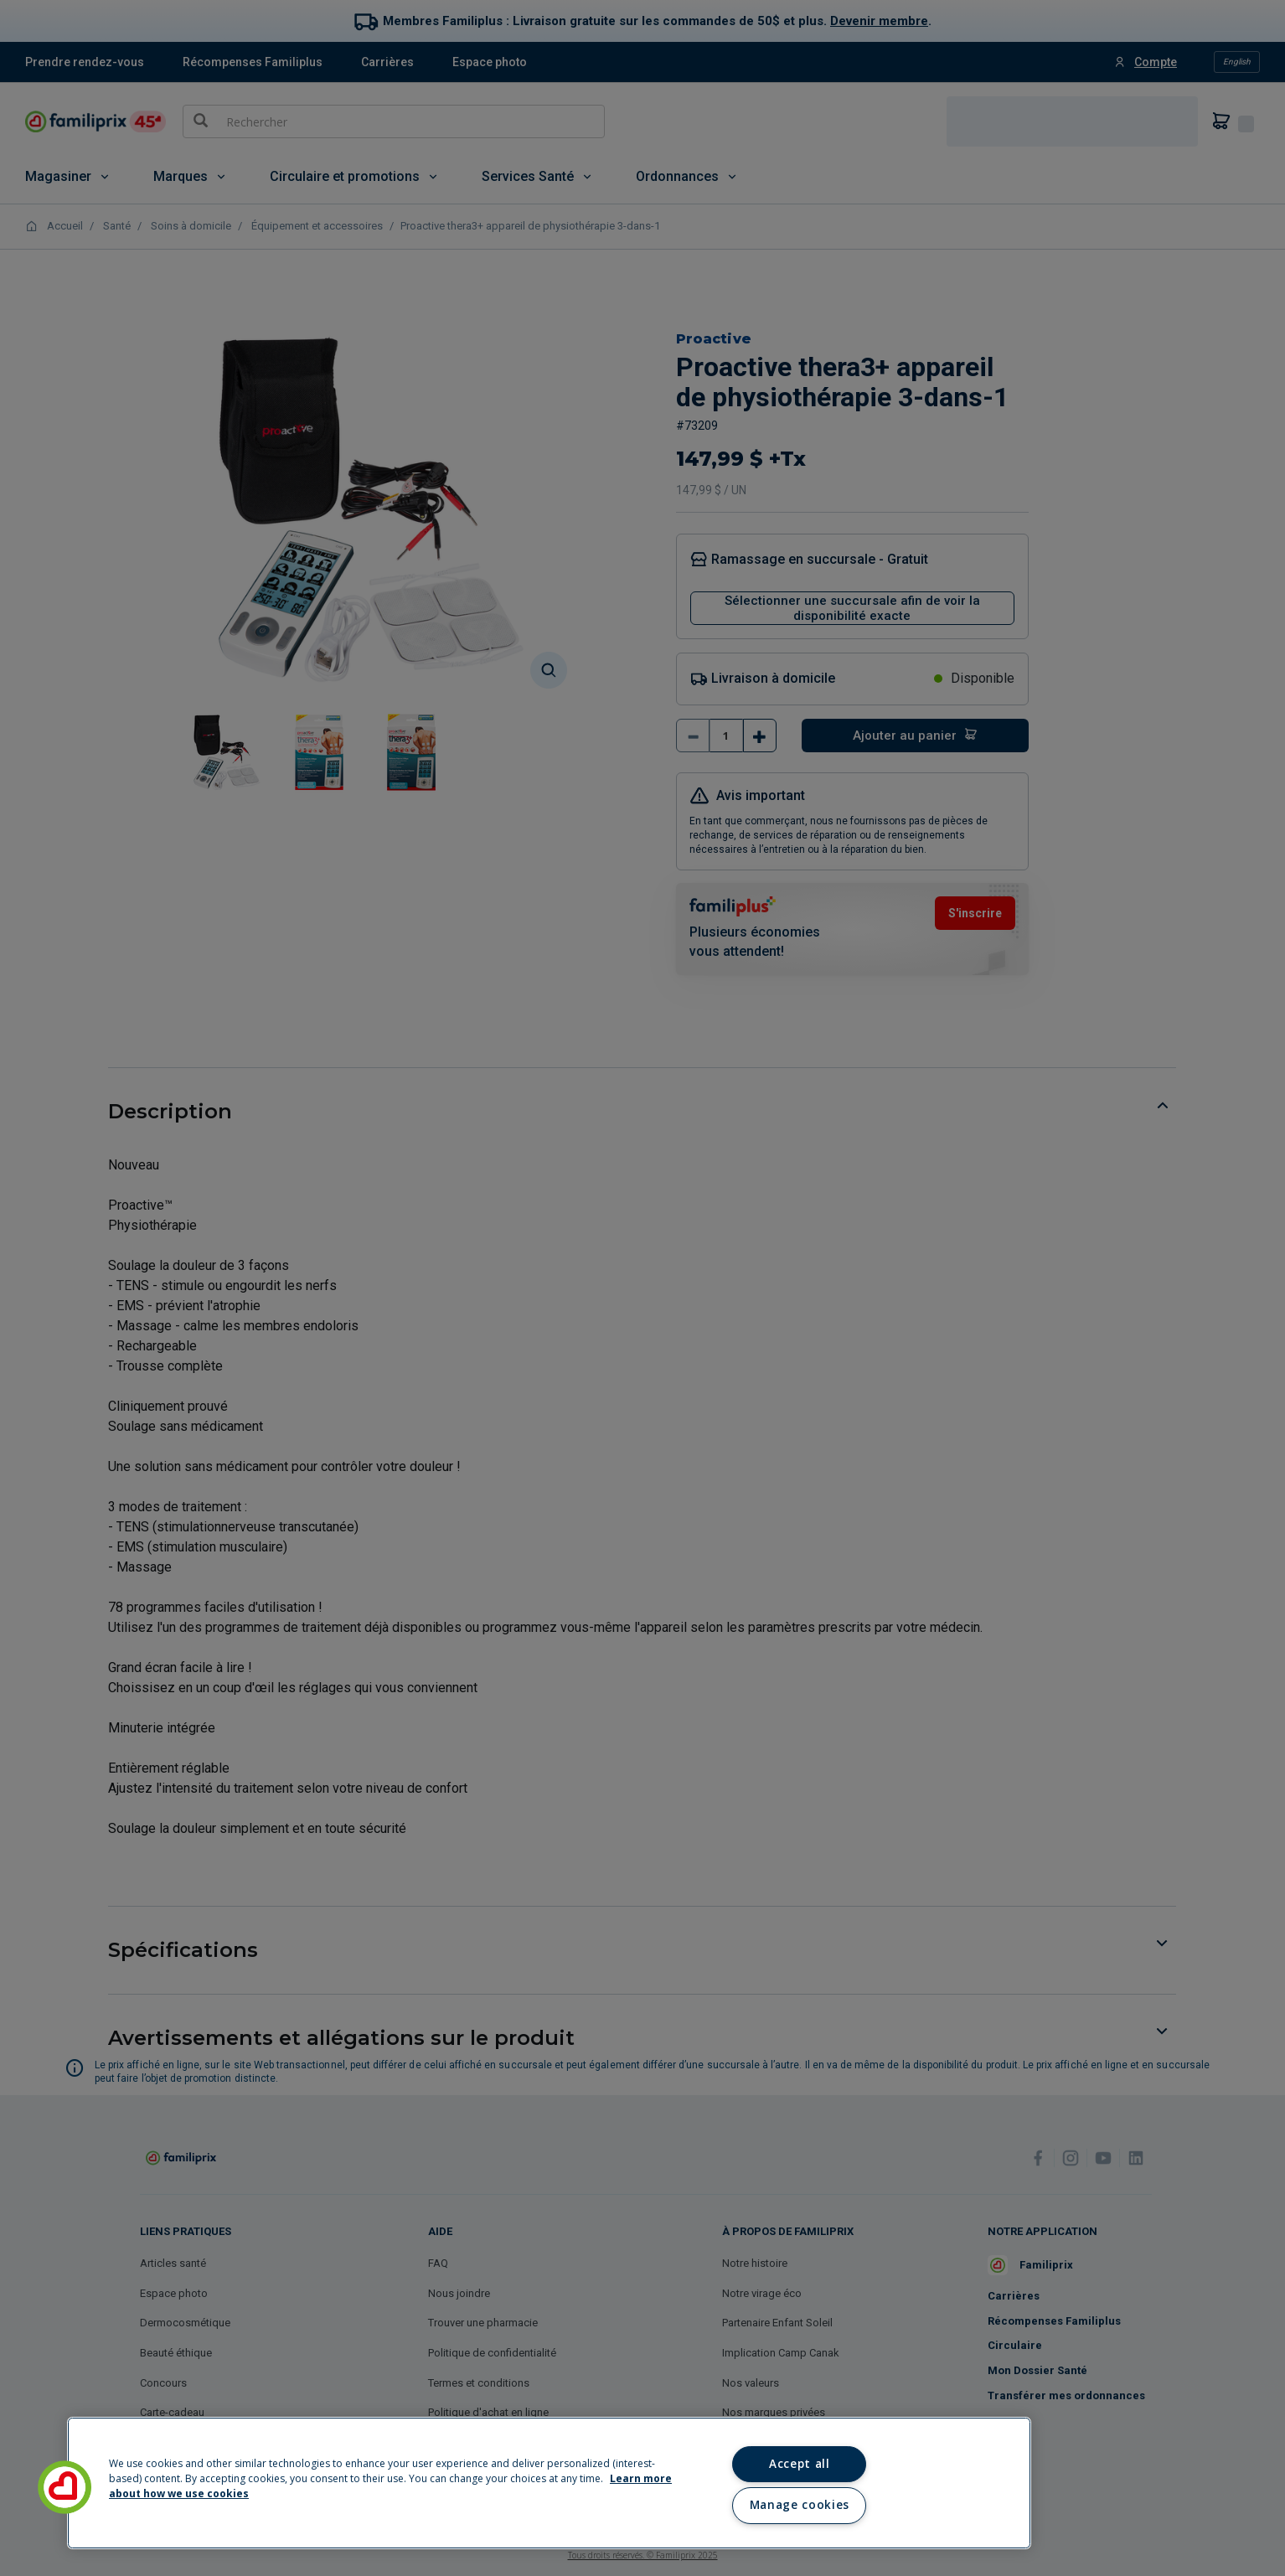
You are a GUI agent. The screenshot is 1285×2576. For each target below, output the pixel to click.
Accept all (799, 2463)
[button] (64, 2487)
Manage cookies (799, 2504)
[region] (549, 2483)
